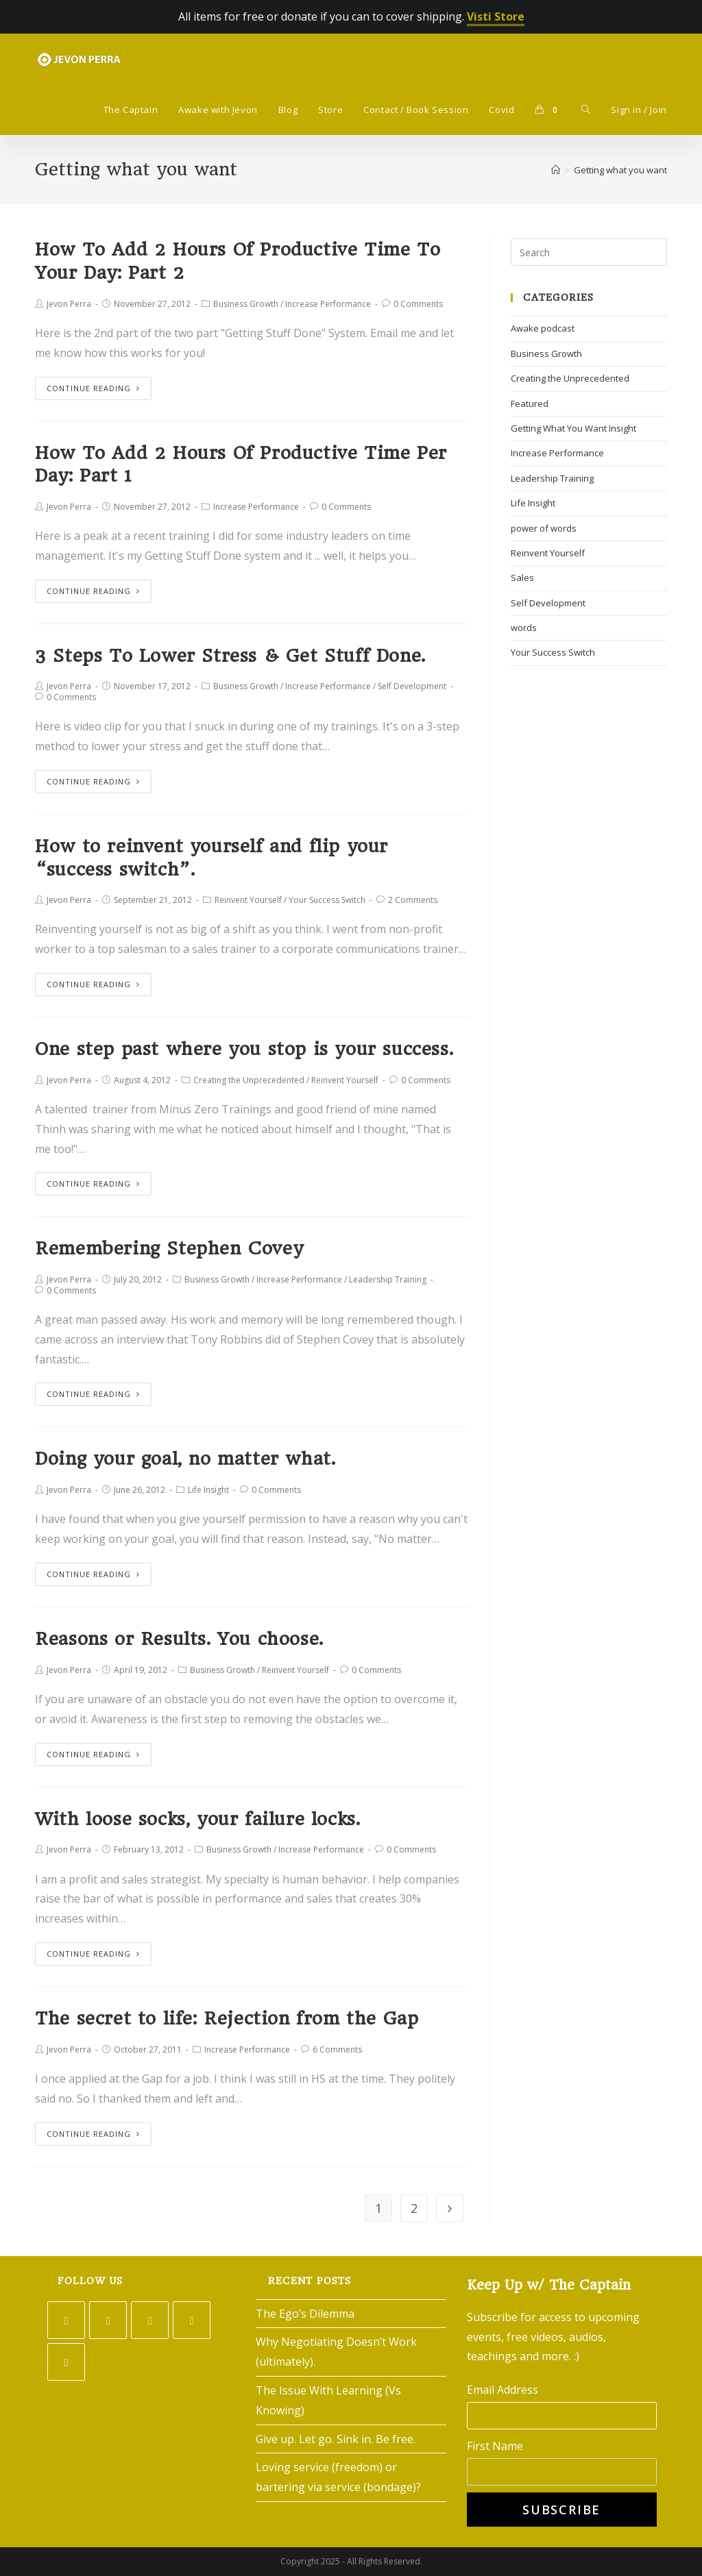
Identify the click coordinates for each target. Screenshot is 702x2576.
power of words (544, 528)
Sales (522, 577)
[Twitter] (66, 2320)
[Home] (555, 170)
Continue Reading (93, 388)
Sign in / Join (638, 109)
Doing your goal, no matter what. (185, 1458)
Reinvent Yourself (248, 900)
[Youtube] (66, 2362)
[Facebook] (108, 2320)
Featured (529, 403)
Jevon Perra (69, 304)
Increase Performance (328, 304)
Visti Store (495, 16)
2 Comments (412, 900)
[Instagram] (150, 2320)
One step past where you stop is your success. (244, 1049)
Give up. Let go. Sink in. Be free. (335, 2439)
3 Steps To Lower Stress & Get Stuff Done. (230, 655)
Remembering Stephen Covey (169, 1248)
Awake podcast (542, 328)
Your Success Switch (327, 900)
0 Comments (418, 304)
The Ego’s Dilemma (305, 2313)
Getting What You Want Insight (573, 428)
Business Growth (245, 304)
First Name (495, 2445)
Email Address (502, 2389)
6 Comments (337, 2049)
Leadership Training (387, 1279)
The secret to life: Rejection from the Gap (226, 2018)
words (524, 627)
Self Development (412, 686)
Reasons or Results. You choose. (179, 1638)
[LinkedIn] (191, 2320)
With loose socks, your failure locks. (197, 1819)
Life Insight (208, 1490)
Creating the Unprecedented (248, 1080)
